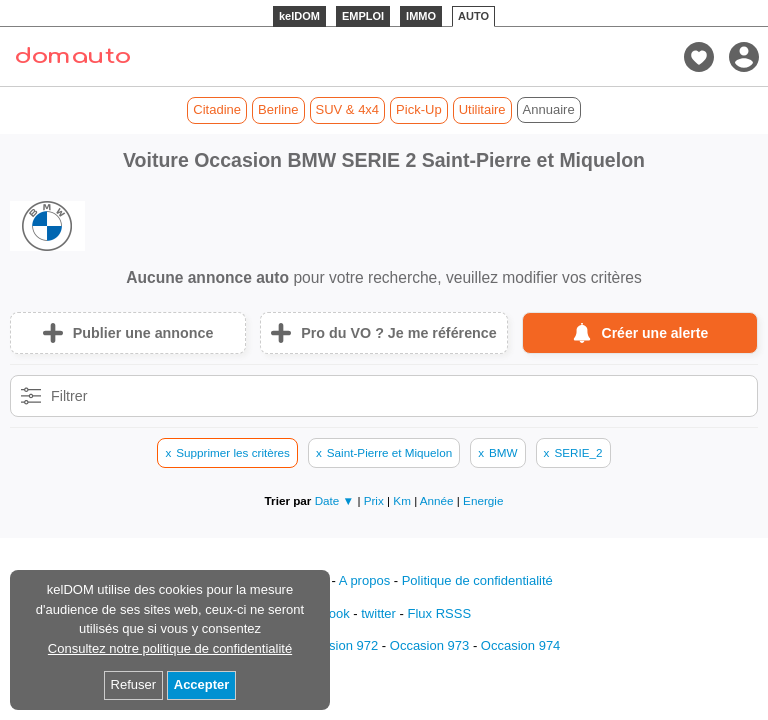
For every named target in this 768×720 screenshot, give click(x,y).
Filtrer (69, 396)
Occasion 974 (521, 645)
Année (438, 500)
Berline (278, 109)
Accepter (202, 684)
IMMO (421, 16)
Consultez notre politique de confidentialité (170, 648)
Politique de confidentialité (477, 580)
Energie (483, 500)
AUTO (473, 16)
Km (403, 500)
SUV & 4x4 (348, 109)
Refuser (134, 684)
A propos (364, 580)
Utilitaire (482, 109)
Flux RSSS (439, 613)
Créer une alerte (655, 333)
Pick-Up (419, 109)
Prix (375, 500)
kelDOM (299, 16)
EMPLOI (363, 16)
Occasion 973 (430, 645)
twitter (378, 613)
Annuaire (549, 109)
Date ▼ (335, 500)
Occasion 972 (339, 645)
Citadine (217, 109)
